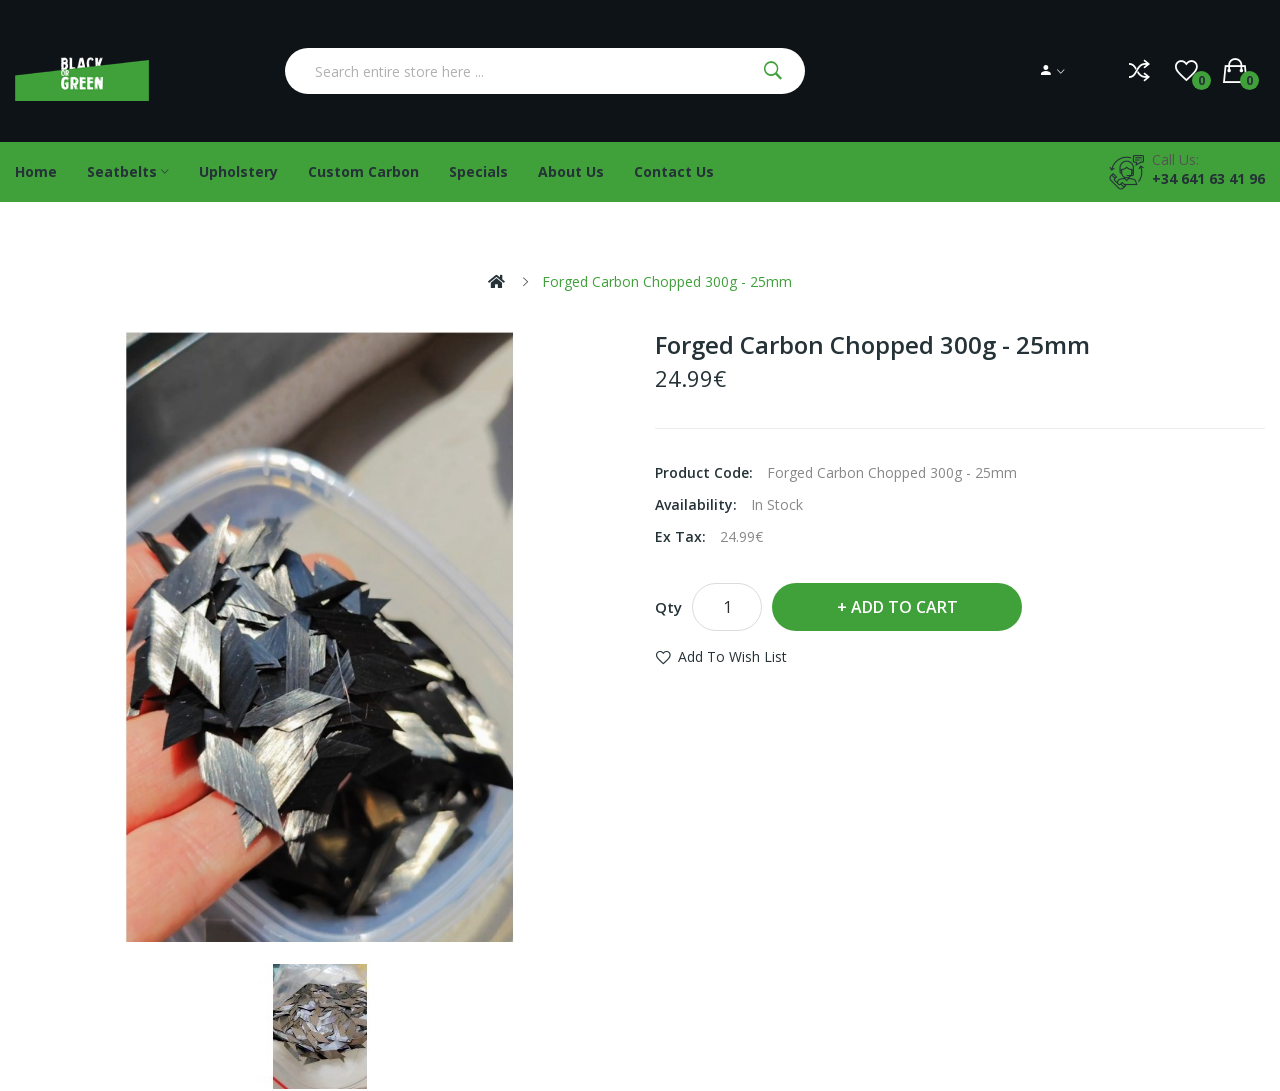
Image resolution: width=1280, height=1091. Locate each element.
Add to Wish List (732, 656)
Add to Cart (904, 607)
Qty (668, 607)
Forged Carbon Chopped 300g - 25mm (667, 281)
